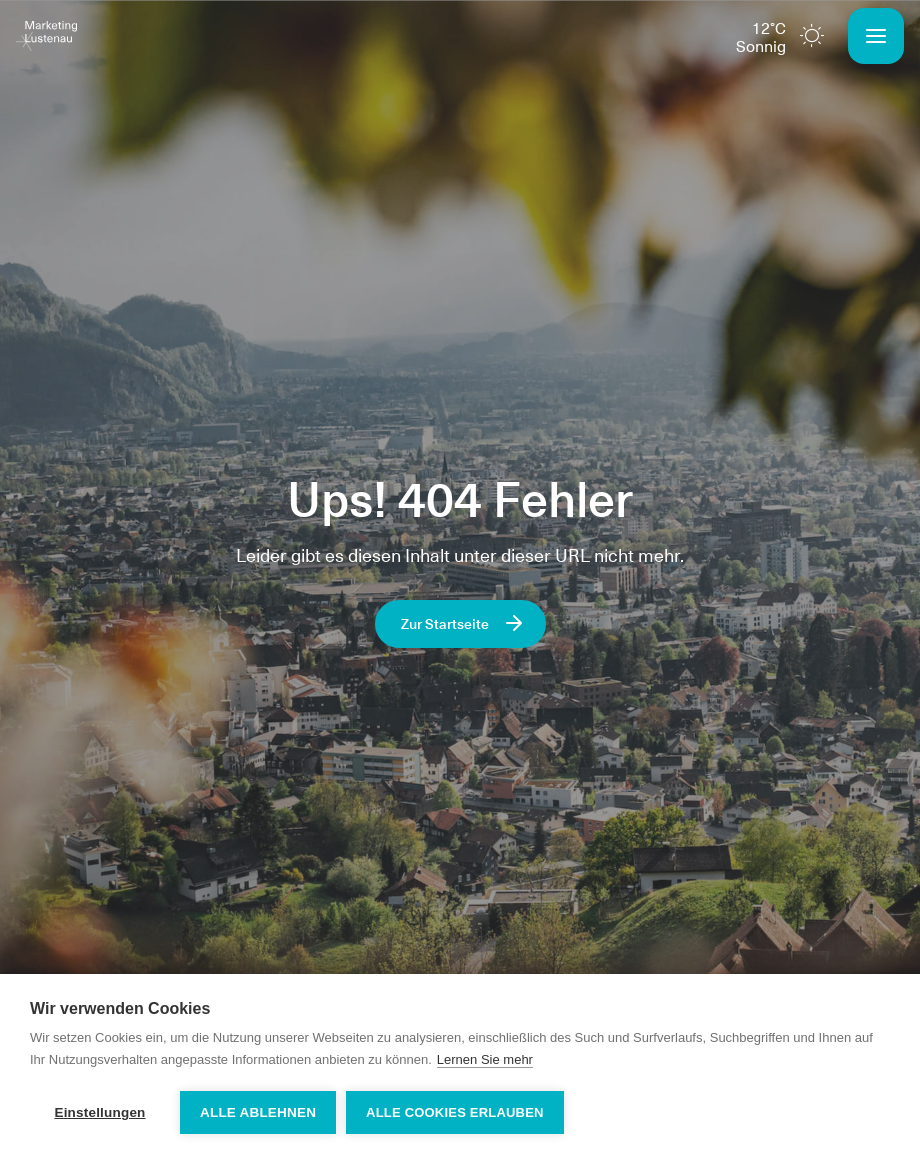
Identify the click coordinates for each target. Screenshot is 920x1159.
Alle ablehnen (258, 1112)
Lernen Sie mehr (485, 1059)
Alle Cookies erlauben (455, 1112)
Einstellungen (99, 1112)
